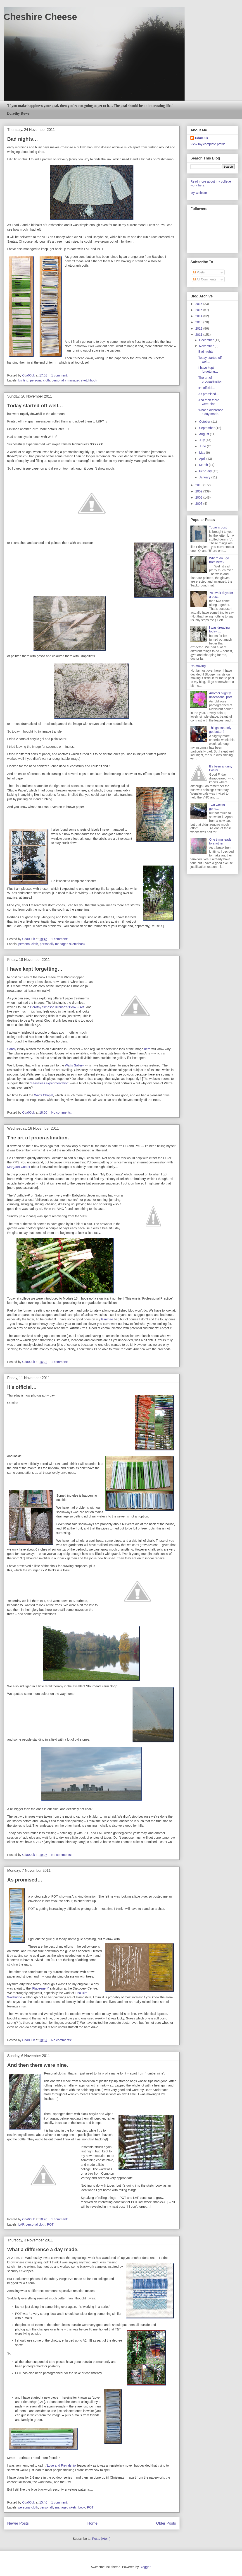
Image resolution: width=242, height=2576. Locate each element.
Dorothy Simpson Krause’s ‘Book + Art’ (57, 1007)
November (206, 346)
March (204, 465)
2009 (199, 491)
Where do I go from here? (219, 560)
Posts (199, 272)
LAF (21, 2224)
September (207, 428)
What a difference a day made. (42, 2249)
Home (92, 2523)
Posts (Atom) (101, 2538)
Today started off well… (35, 405)
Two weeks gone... (217, 806)
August (204, 434)
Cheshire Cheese (40, 17)
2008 (199, 497)
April (202, 459)
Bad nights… (22, 139)
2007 (199, 503)
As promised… (24, 1880)
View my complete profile (207, 144)
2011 (199, 334)
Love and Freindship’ (61, 2465)
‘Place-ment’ (40, 1988)
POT (50, 2224)
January (205, 477)
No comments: (62, 1112)
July (202, 440)
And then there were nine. (37, 2065)
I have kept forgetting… (34, 969)
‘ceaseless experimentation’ (49, 1083)
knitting (23, 380)
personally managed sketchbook (74, 380)
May (202, 452)
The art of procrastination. (38, 1138)
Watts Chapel (43, 1095)
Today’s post (218, 527)
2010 (199, 485)
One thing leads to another (220, 841)
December (206, 340)
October (205, 421)
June (203, 446)
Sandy (11, 1049)
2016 (199, 304)
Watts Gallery (74, 1065)
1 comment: (60, 375)
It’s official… (22, 1387)
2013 (199, 322)
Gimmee (107, 1319)
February (206, 471)
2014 (199, 316)
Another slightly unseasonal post (220, 695)
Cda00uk (201, 138)
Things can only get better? (220, 729)
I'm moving (198, 666)
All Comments (204, 279)
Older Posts (166, 2523)
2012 (199, 328)
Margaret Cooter (18, 1167)
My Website (198, 193)
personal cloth (40, 380)
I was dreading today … (219, 629)
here (147, 1049)
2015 (199, 310)
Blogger (145, 2567)
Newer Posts (18, 2523)
